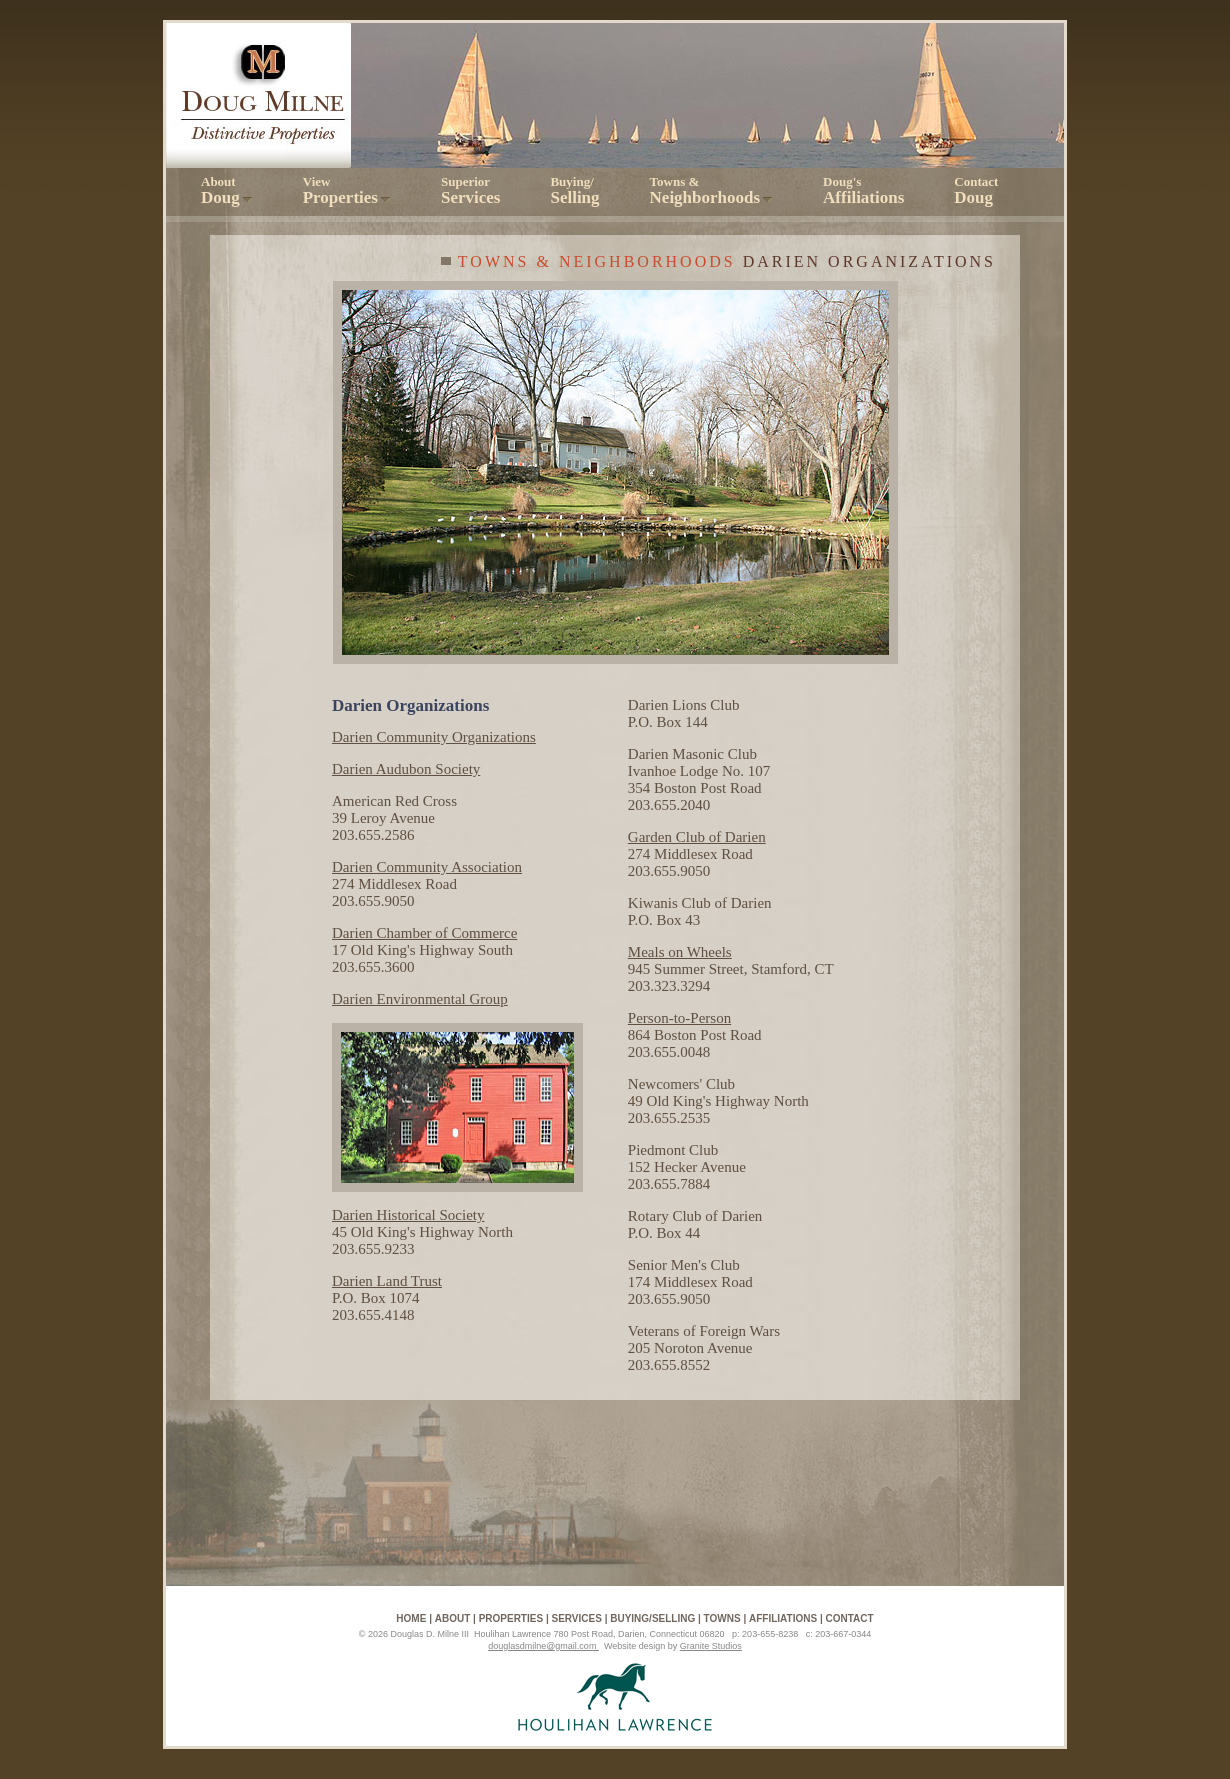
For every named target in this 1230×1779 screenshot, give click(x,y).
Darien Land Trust (387, 1281)
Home (411, 1618)
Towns (722, 1618)
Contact (976, 190)
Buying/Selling (652, 1618)
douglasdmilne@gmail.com (543, 1646)
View (347, 190)
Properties (511, 1618)
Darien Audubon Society (406, 769)
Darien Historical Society (408, 1215)
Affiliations (783, 1618)
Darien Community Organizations (434, 737)
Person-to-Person (679, 1018)
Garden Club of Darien (697, 837)
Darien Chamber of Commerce (424, 933)
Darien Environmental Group (420, 999)
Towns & (712, 190)
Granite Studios (711, 1646)
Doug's (863, 190)
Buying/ (574, 190)
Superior (470, 190)
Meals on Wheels (680, 952)
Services (576, 1618)
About (227, 190)
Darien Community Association (427, 867)
